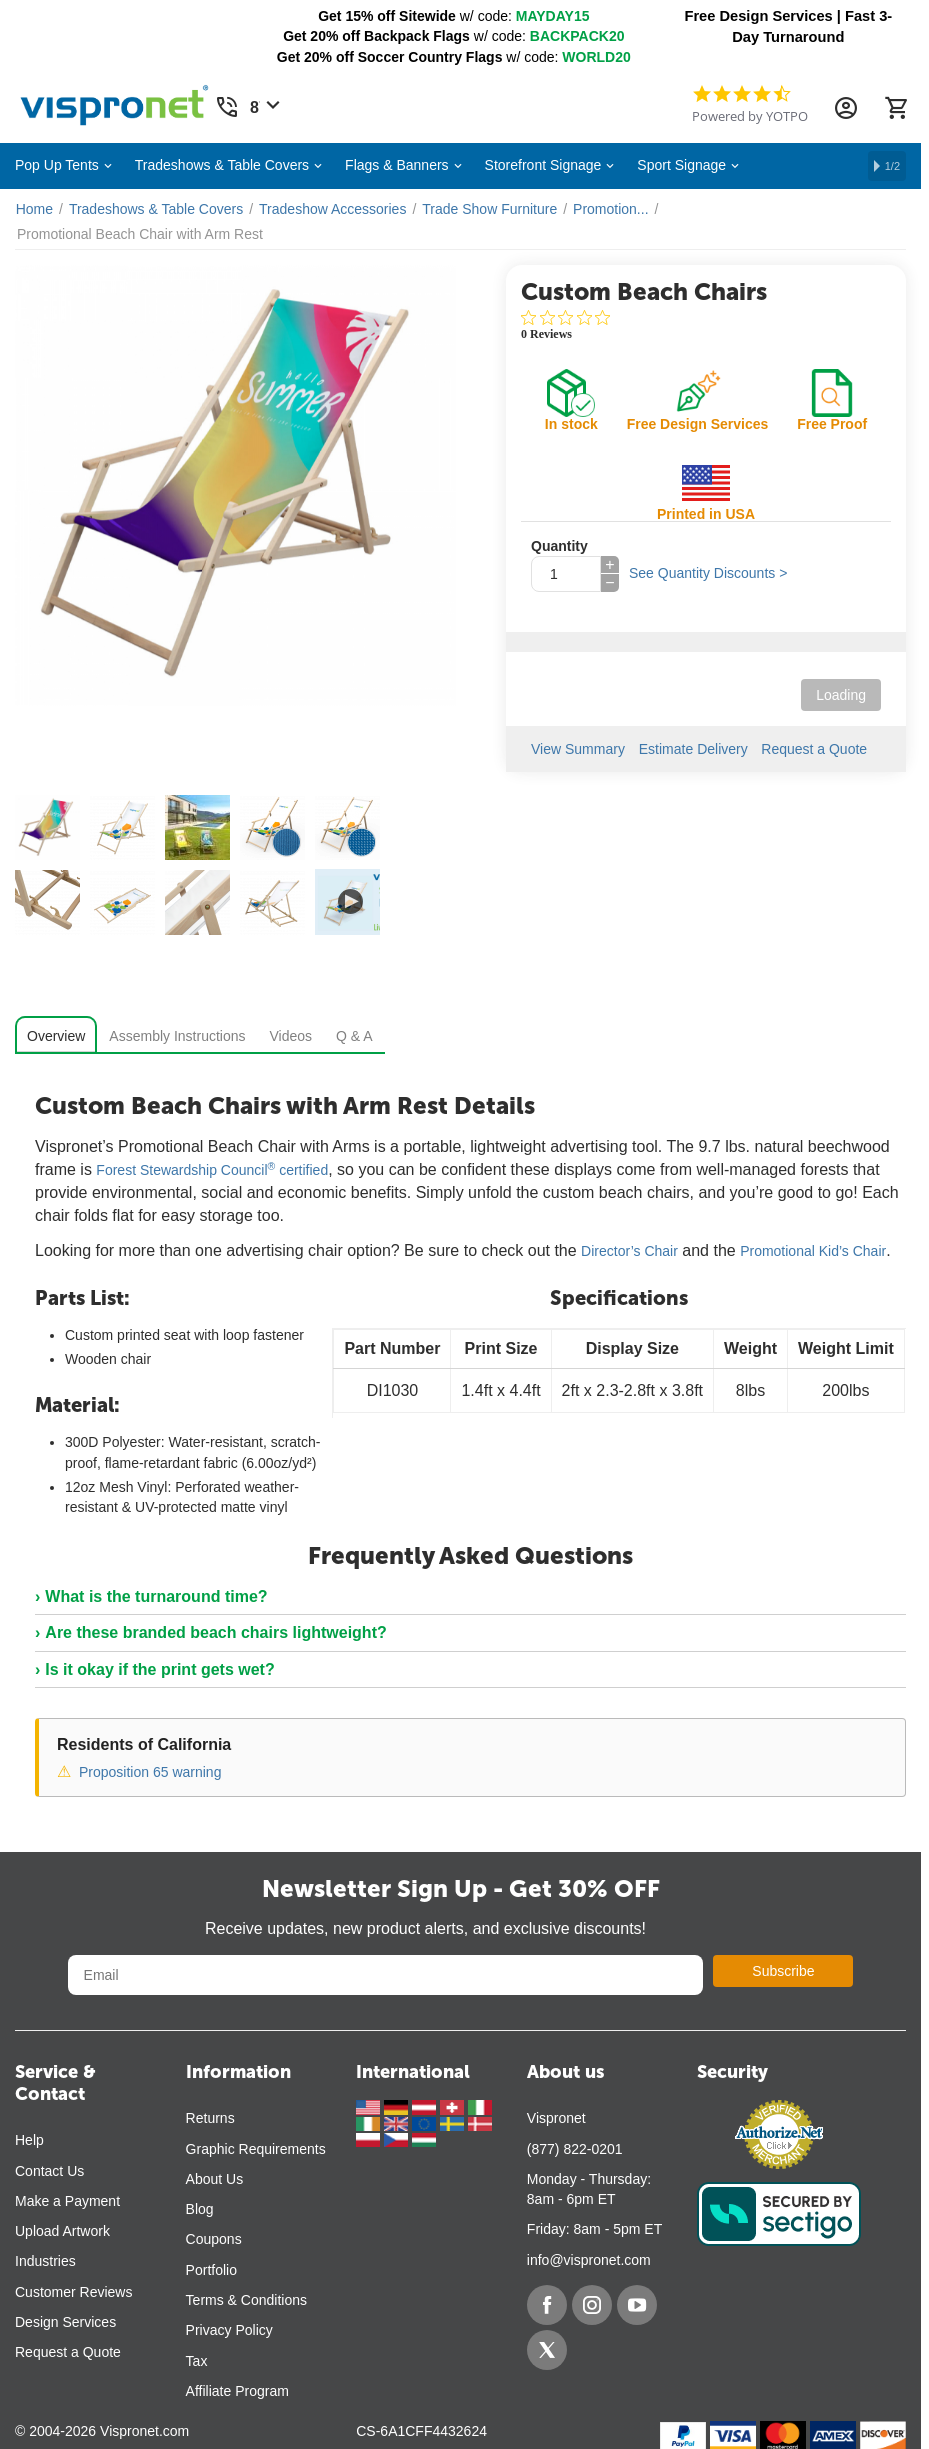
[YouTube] (637, 2305)
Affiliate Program (237, 2391)
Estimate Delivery (693, 749)
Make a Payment (67, 2201)
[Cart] (896, 108)
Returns (210, 2118)
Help (29, 2140)
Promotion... (609, 209)
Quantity (559, 546)
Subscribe (783, 1971)
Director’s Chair (629, 1251)
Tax (197, 2361)
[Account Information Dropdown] (846, 108)
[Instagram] (592, 2305)
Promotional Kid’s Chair (813, 1251)
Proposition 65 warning (150, 1772)
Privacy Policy (229, 2330)
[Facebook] (547, 2305)
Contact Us (49, 2171)
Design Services (65, 2322)
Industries (45, 2261)
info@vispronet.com (589, 2260)
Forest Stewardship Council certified (212, 1170)
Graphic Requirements (256, 2149)
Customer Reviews (73, 2292)
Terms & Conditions (246, 2300)
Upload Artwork (62, 2231)
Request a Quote (815, 749)
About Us (215, 2179)
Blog (200, 2209)
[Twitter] (547, 2350)
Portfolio (211, 2270)
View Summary (578, 749)
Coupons (214, 2239)
